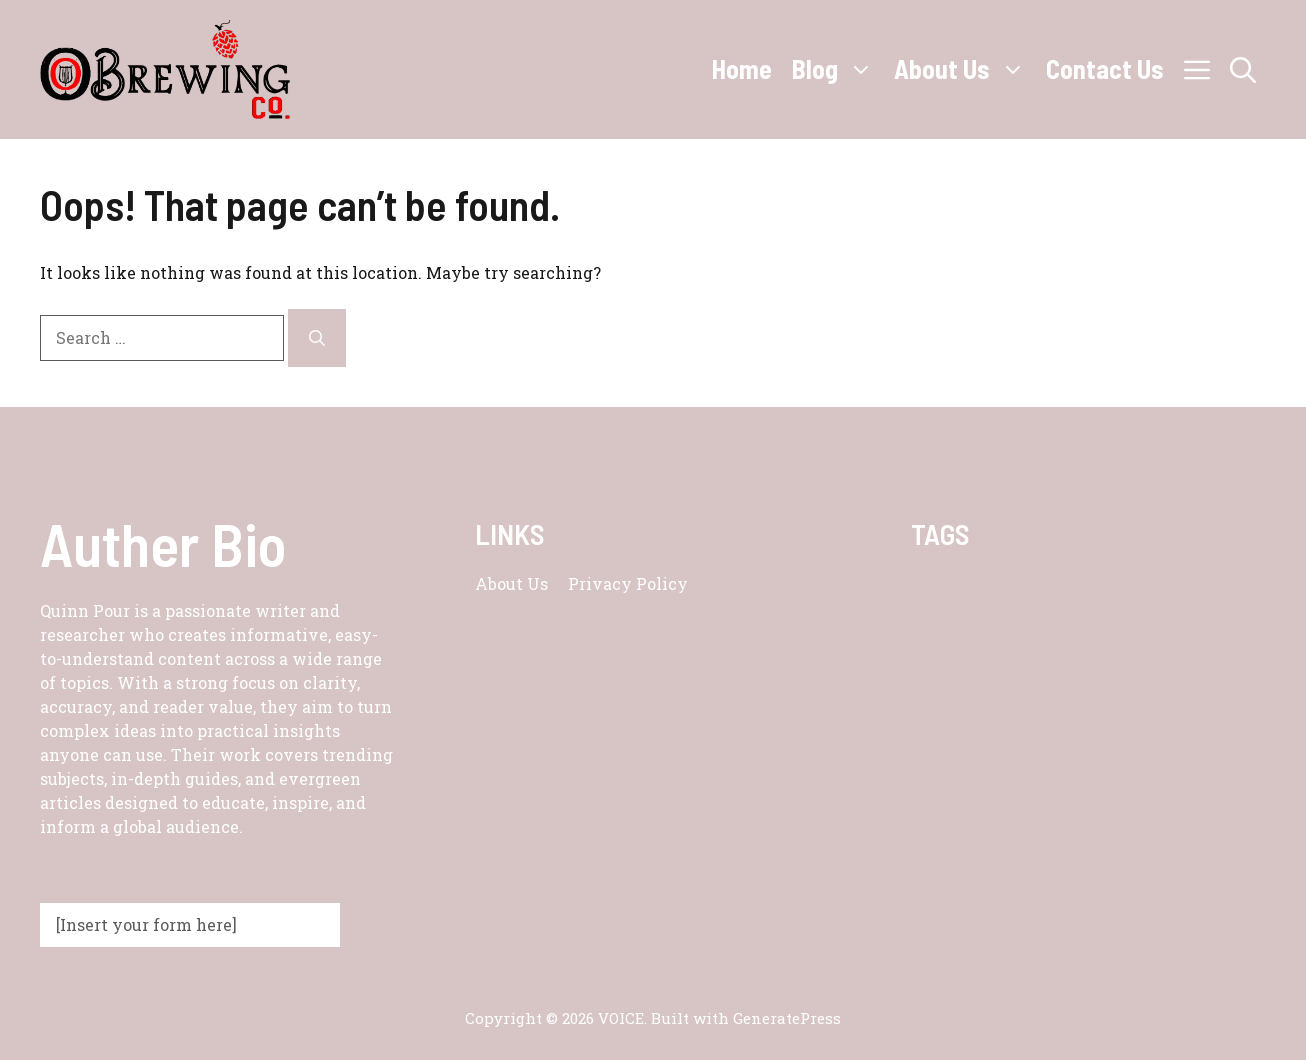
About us (511, 583)
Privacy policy (628, 583)
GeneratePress (787, 1018)
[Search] (317, 338)
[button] (1243, 69)
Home (742, 68)
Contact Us (1105, 68)
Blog (838, 69)
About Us (965, 69)
